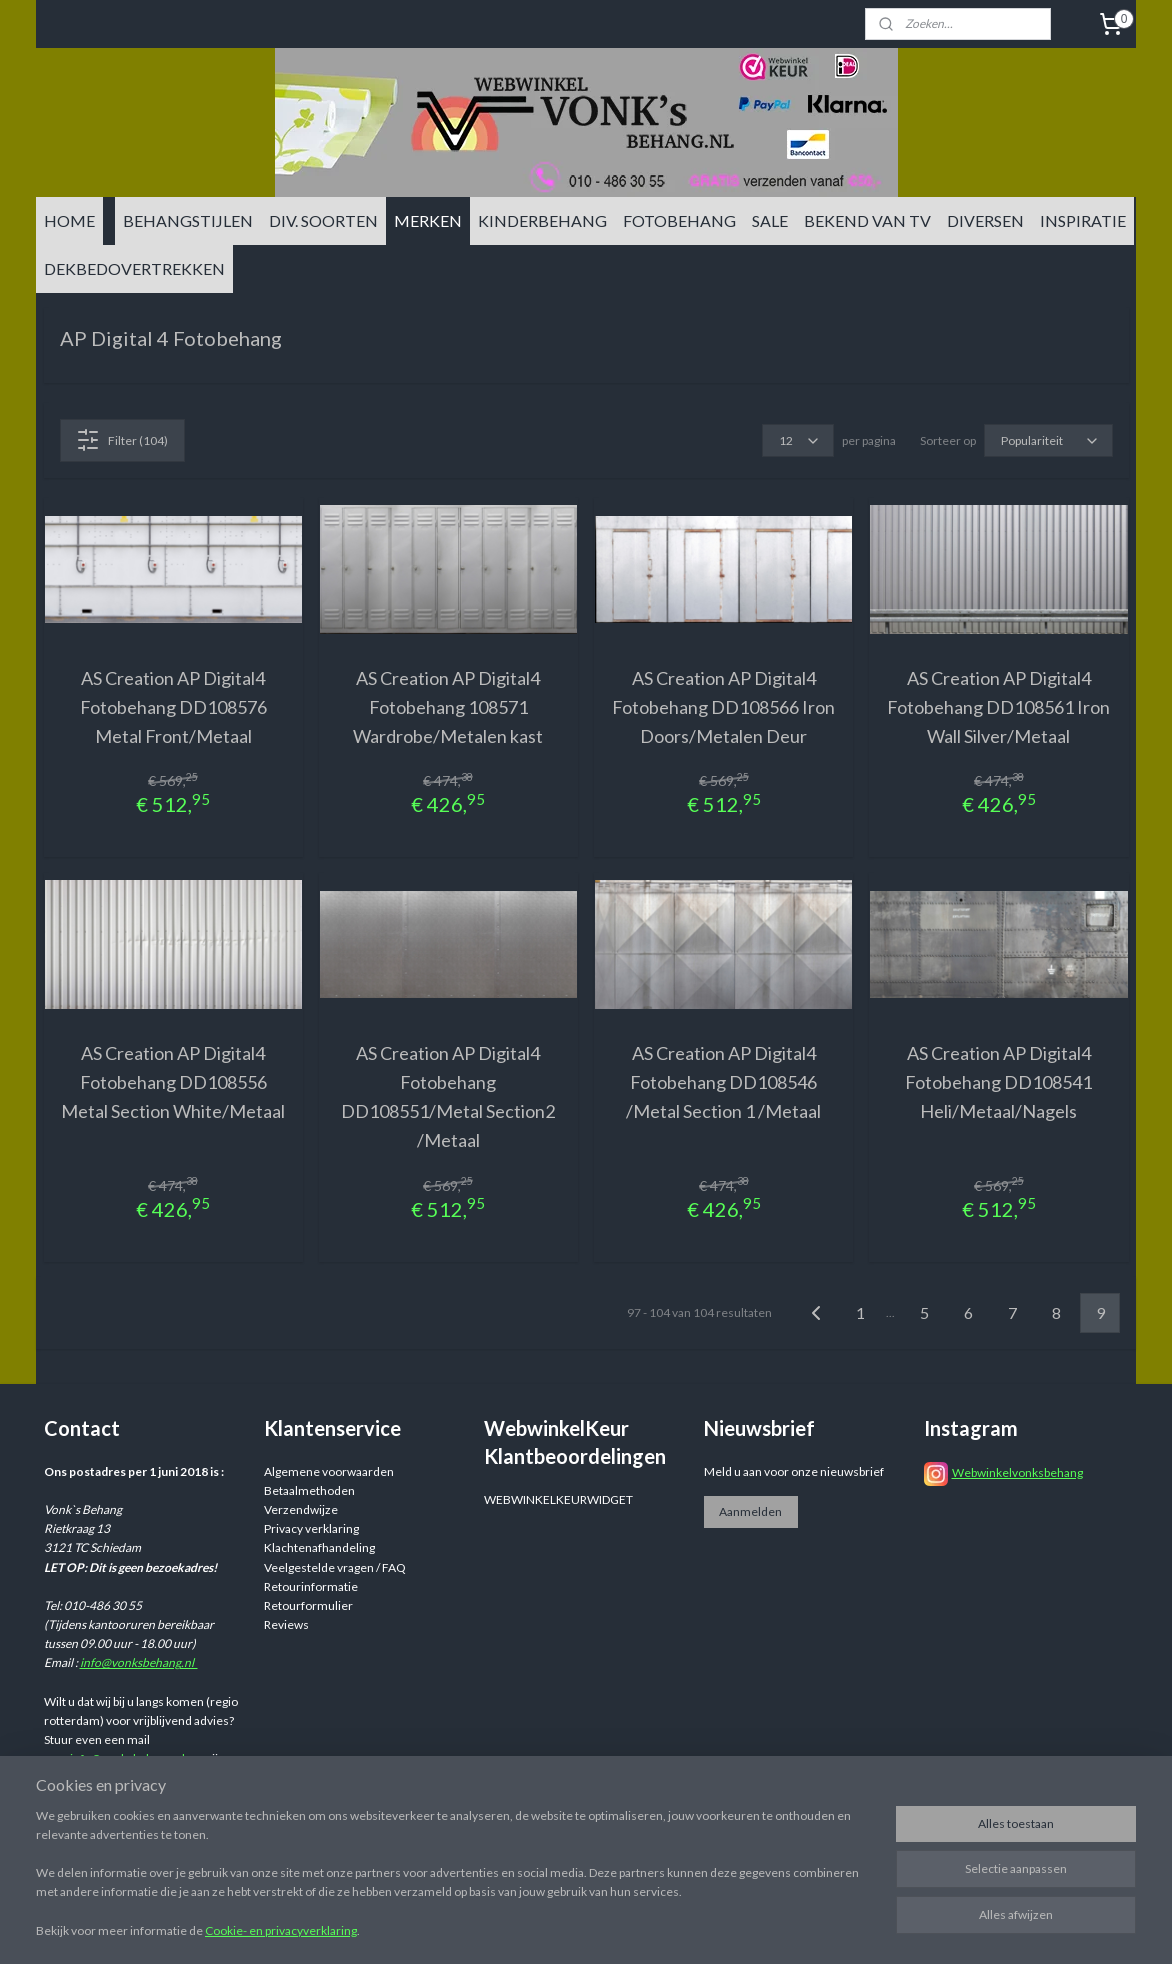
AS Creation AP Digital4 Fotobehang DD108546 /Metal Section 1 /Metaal (723, 1082)
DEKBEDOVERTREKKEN (134, 268)
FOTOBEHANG (679, 220)
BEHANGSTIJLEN (188, 220)
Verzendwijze (301, 1509)
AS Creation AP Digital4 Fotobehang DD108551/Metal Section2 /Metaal (448, 1096)
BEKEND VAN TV (867, 220)
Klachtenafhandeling (319, 1547)
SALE (770, 220)
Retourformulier (308, 1605)
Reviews (286, 1624)
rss (740, 1927)
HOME (69, 220)
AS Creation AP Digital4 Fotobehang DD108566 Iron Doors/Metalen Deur (723, 707)
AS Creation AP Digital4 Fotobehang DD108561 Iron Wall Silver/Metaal (998, 707)
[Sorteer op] (1048, 440)
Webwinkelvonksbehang (1017, 1472)
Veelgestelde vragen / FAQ (335, 1567)
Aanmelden (750, 1511)
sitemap (704, 1927)
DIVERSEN (985, 220)
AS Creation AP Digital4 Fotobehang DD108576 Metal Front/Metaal (173, 707)
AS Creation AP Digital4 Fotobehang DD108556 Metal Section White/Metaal (173, 1082)
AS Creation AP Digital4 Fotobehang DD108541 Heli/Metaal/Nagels (998, 1082)
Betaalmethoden (309, 1490)
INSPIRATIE (1083, 220)
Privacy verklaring (311, 1528)
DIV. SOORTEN (323, 220)
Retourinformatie (311, 1586)
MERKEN (428, 220)
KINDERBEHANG (542, 220)
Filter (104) (122, 440)
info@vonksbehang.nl (139, 1662)
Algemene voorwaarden (329, 1471)
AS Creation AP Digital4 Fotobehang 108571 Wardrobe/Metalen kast (448, 707)
